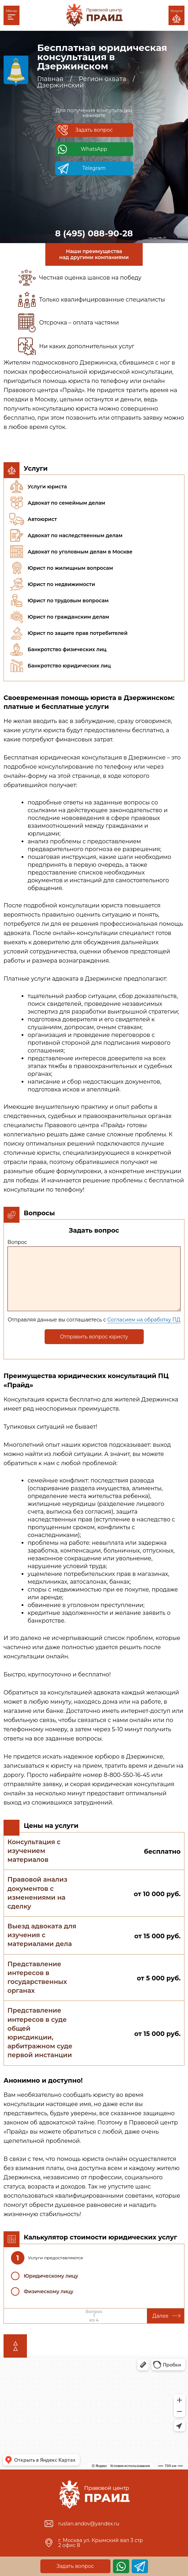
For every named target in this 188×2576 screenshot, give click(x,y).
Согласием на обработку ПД (143, 1319)
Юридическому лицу (51, 2276)
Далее (167, 2316)
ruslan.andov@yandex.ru (88, 2523)
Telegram (94, 168)
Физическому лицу (48, 2291)
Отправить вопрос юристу (94, 1336)
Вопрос (17, 1242)
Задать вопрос (94, 130)
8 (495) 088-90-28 (94, 233)
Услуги (176, 15)
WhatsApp (94, 149)
